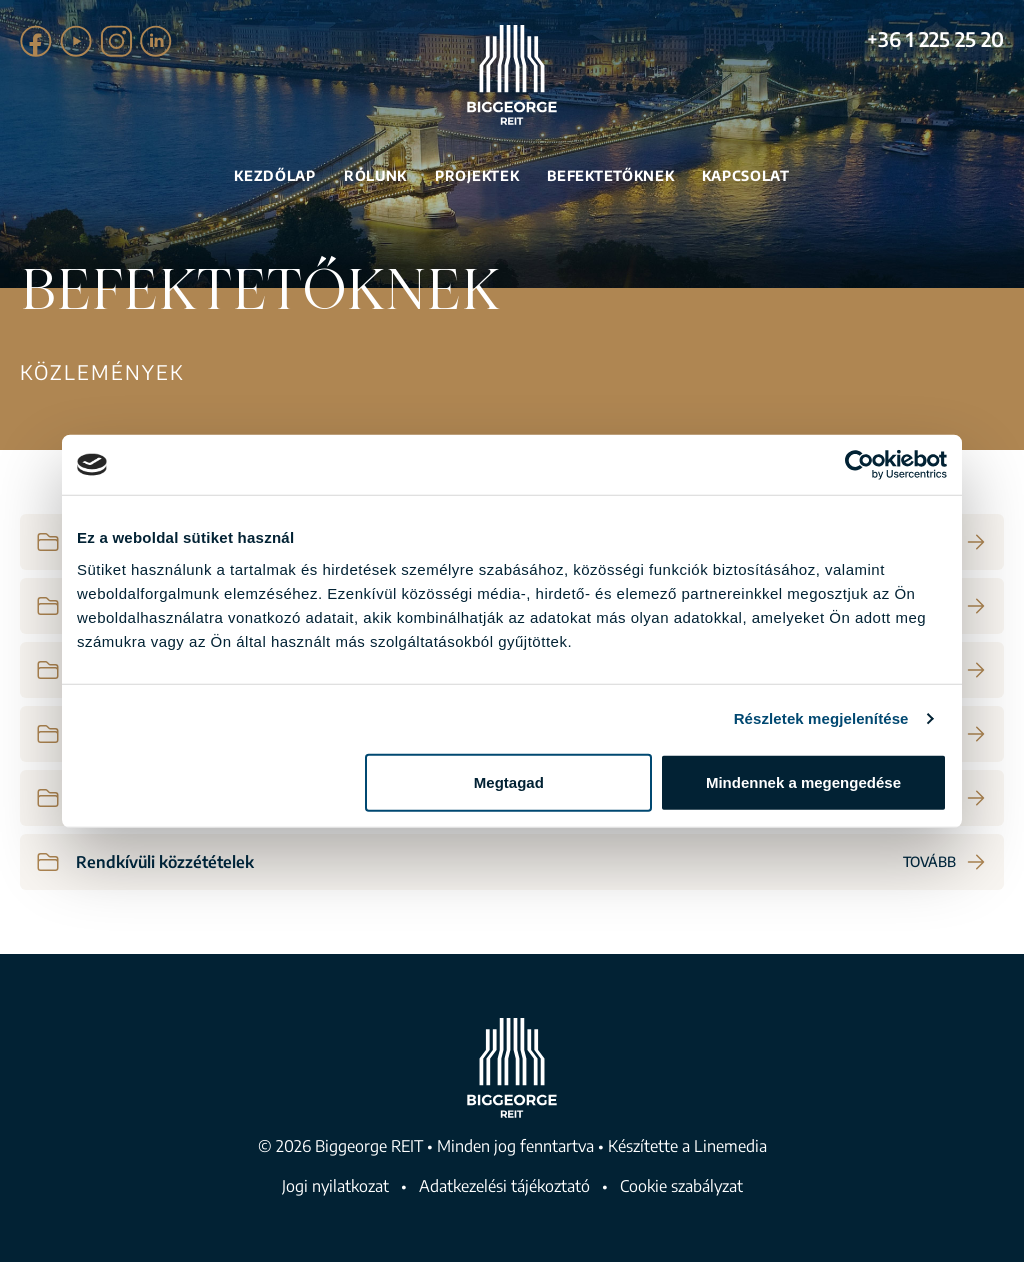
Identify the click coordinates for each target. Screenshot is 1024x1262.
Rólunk (375, 175)
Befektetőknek (610, 175)
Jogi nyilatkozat (335, 1186)
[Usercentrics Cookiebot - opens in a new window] (859, 465)
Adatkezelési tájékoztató (504, 1186)
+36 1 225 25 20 (935, 38)
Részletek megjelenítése (821, 718)
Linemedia (730, 1146)
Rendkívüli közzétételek (165, 862)
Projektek (477, 175)
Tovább (945, 862)
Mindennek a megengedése (803, 781)
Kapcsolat (745, 175)
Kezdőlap (275, 175)
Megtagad (509, 781)
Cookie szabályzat (681, 1186)
